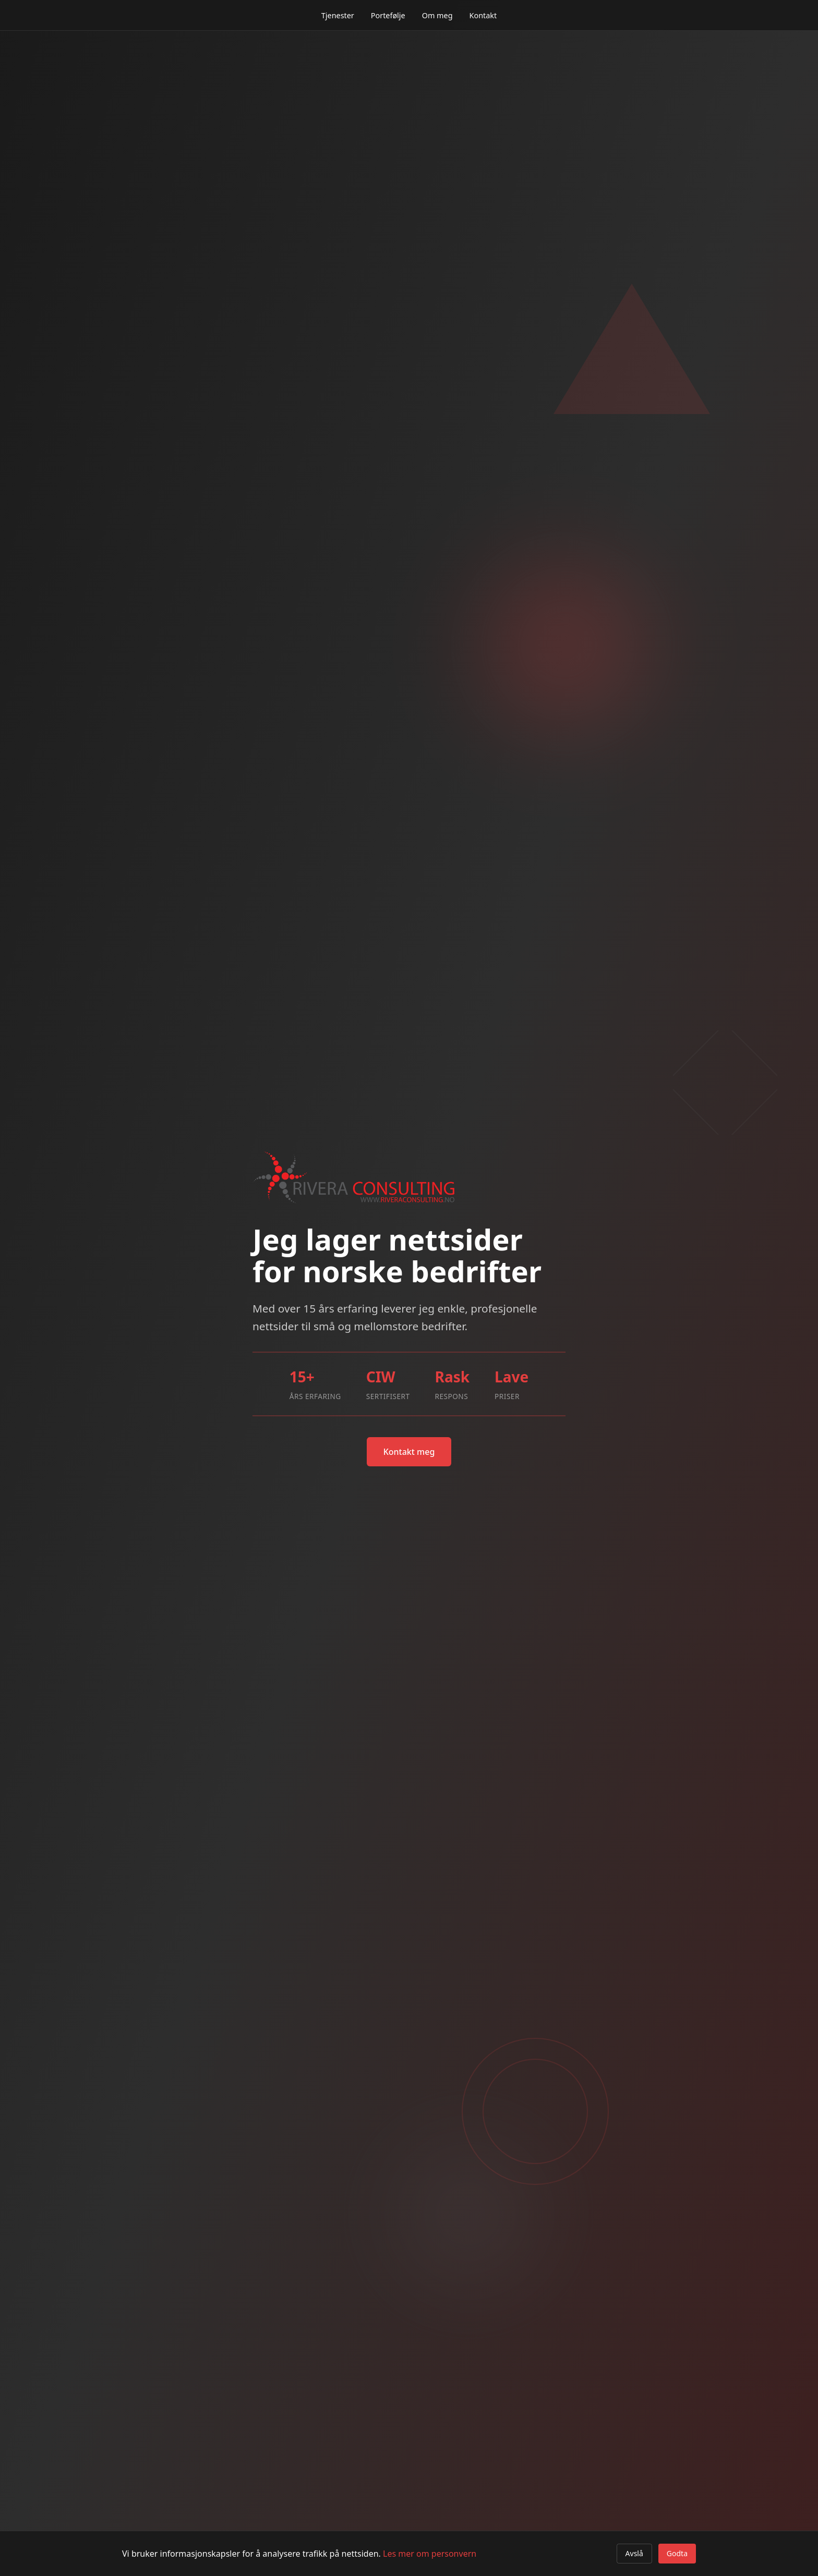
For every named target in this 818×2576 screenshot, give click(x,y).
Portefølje (388, 15)
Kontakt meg (409, 1451)
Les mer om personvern (429, 2553)
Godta (677, 2553)
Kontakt (483, 15)
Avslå (634, 2553)
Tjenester (337, 15)
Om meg (437, 15)
